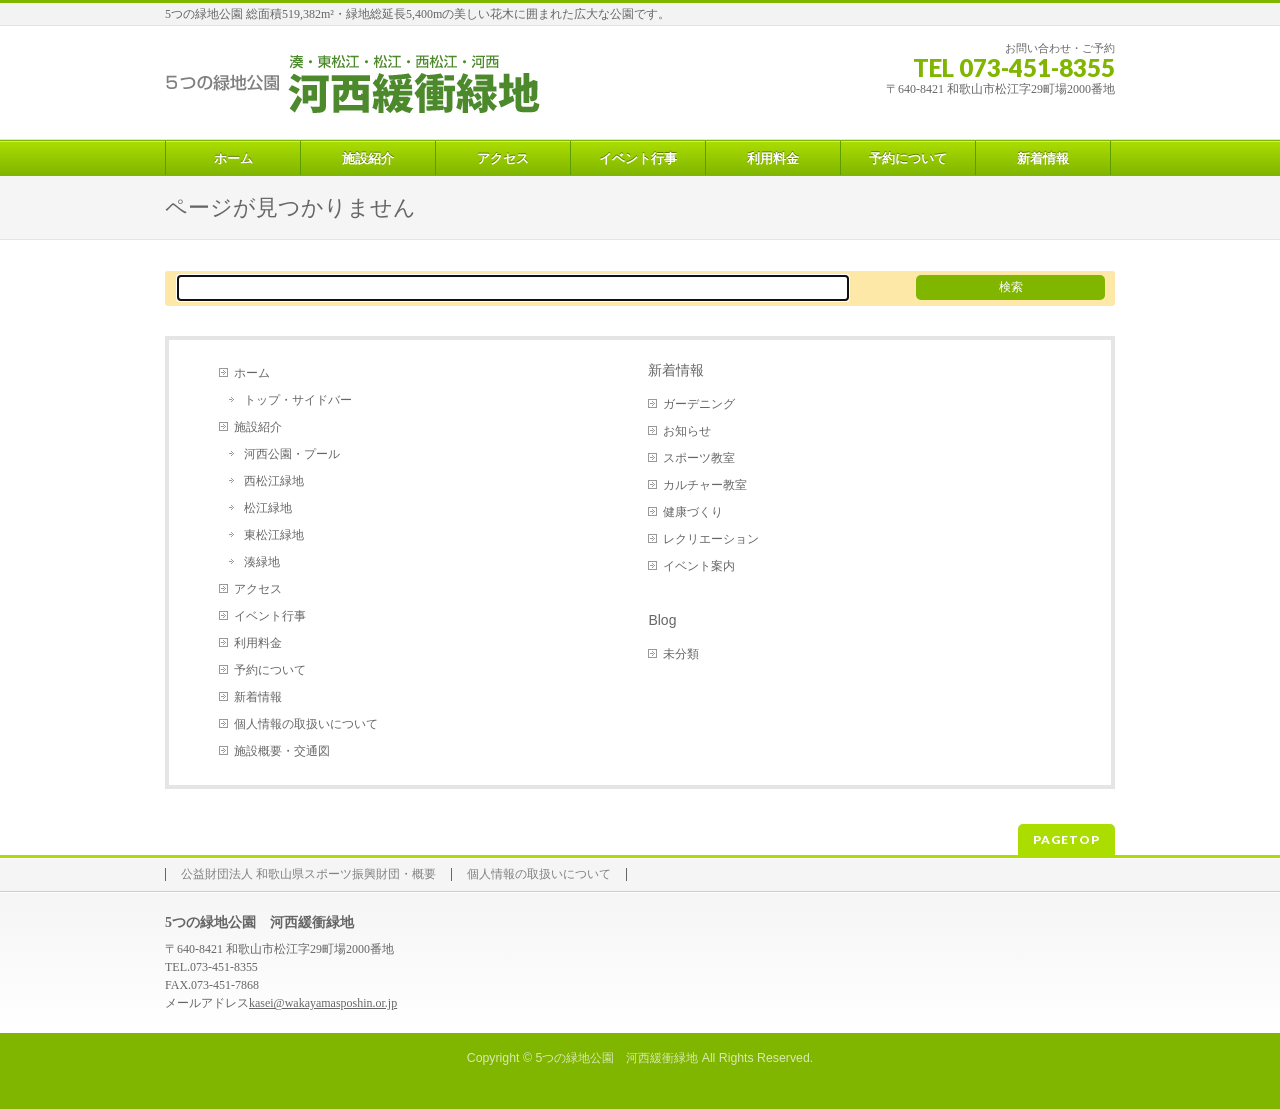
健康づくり (693, 512)
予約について (270, 670)
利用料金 (258, 643)
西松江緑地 (274, 481)
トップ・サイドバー (298, 400)
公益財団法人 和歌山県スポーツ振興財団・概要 (308, 874)
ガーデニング (699, 404)
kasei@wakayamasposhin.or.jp (323, 1003)
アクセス (258, 589)
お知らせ (687, 431)
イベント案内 (699, 566)
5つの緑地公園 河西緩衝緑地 (616, 1058)
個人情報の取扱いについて (306, 724)
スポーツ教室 (699, 458)
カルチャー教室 (705, 485)
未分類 (681, 654)
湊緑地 (262, 562)
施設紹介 (258, 427)
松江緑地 (268, 508)
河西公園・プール (292, 454)
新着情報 (258, 697)
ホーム (252, 373)
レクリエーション (711, 539)
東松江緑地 (274, 535)
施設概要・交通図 (282, 751)
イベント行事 (270, 616)
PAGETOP (1066, 839)
